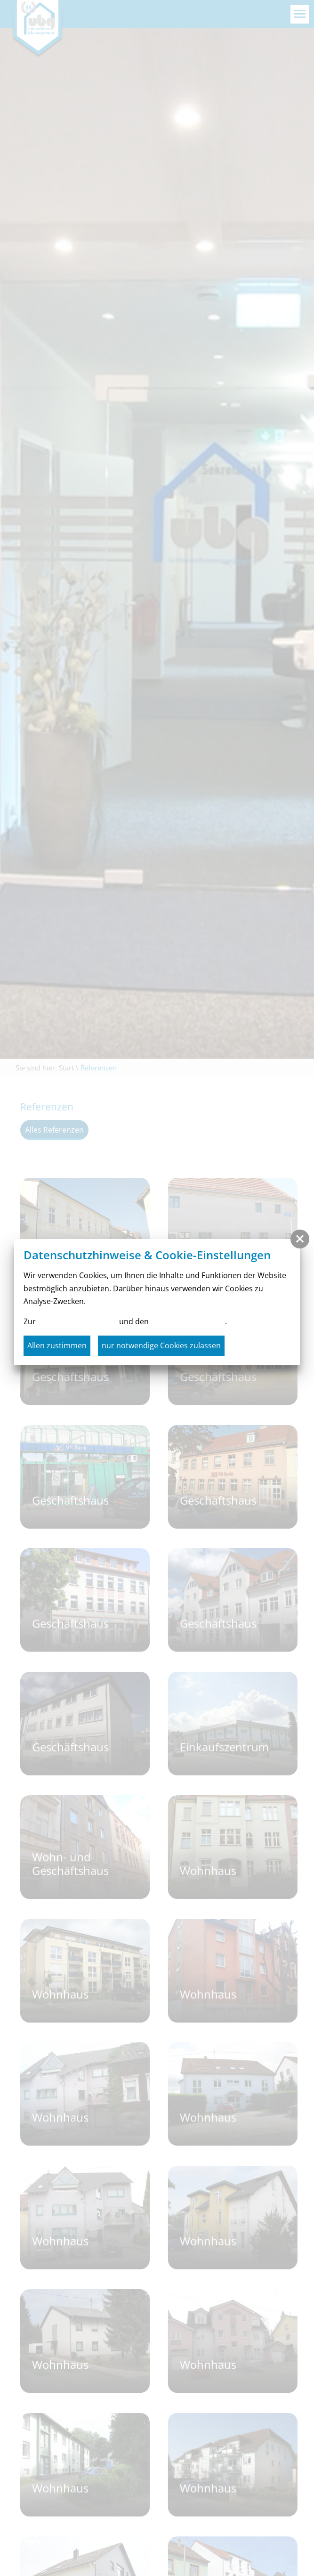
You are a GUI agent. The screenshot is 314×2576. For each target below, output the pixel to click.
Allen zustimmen (57, 1345)
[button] (299, 1239)
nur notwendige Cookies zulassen (161, 1345)
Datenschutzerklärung (77, 1321)
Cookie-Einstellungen (188, 1321)
